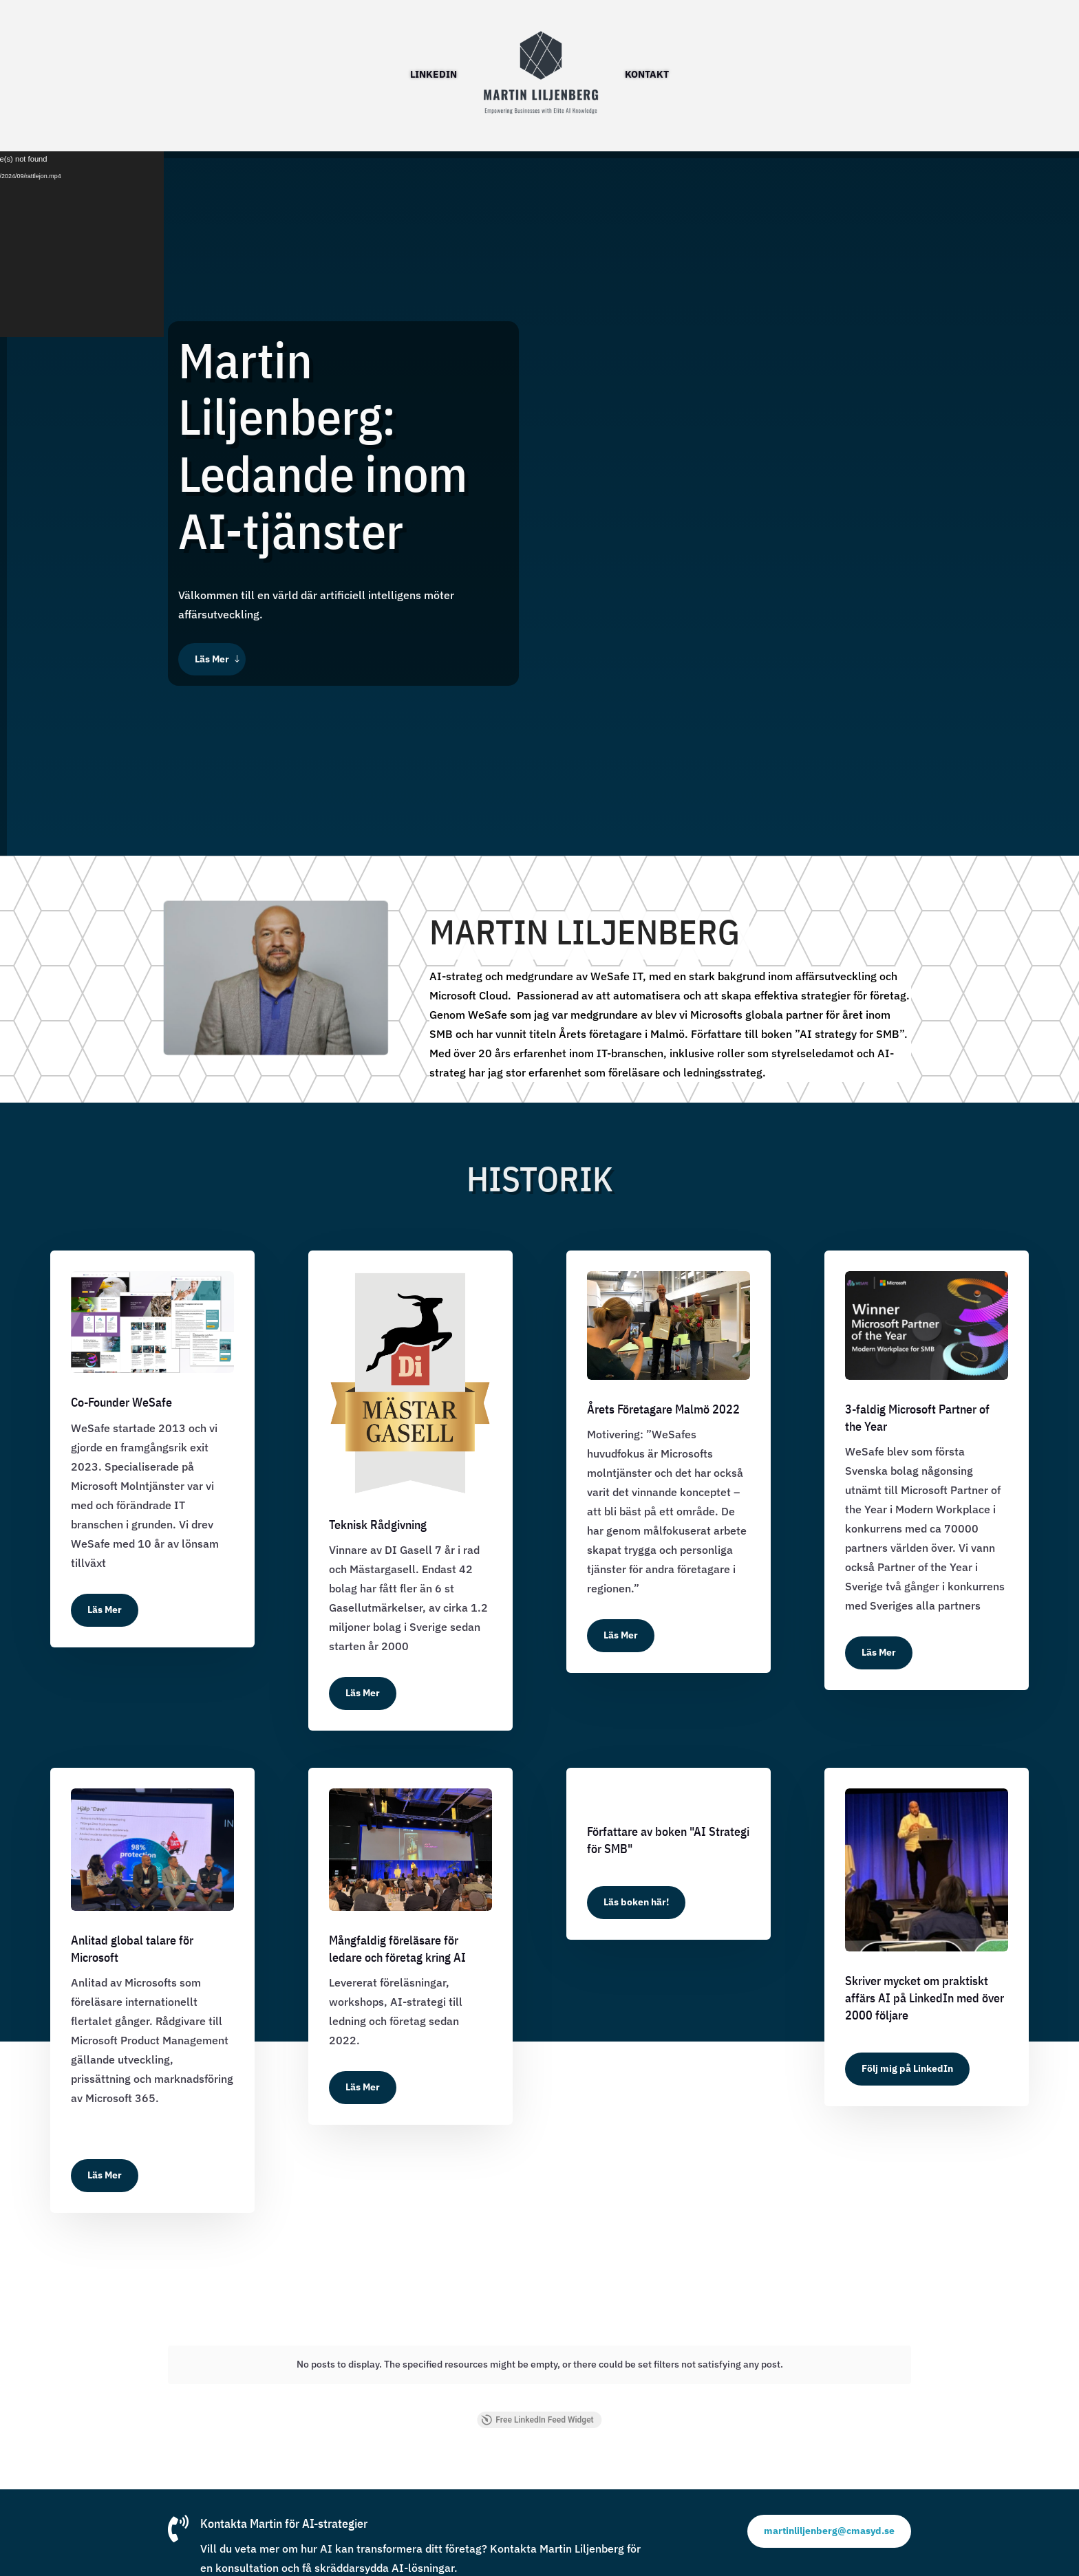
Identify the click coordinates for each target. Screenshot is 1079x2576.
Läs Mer (212, 659)
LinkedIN (433, 74)
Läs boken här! (636, 1902)
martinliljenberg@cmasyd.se (829, 2519)
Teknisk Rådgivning (378, 1525)
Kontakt (647, 74)
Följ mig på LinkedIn (907, 2068)
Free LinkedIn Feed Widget (537, 2408)
